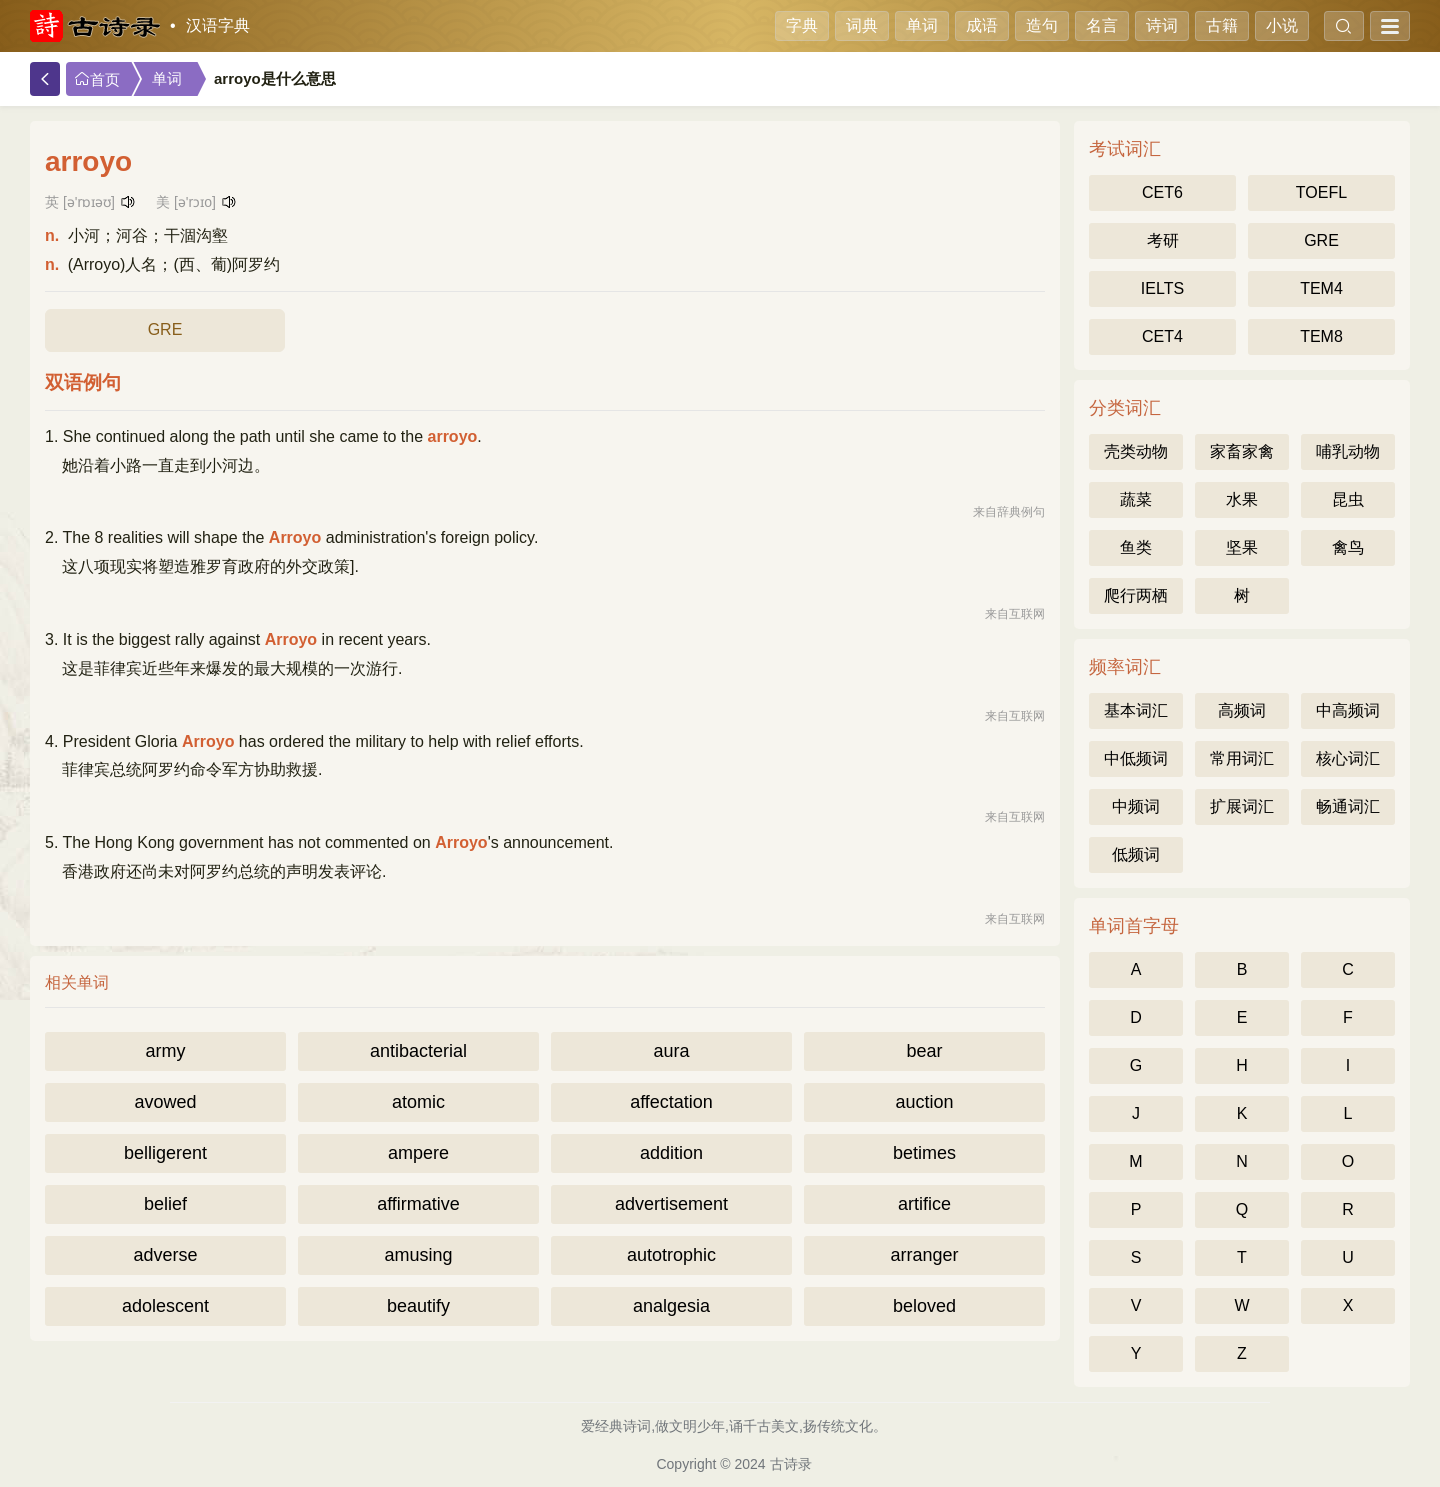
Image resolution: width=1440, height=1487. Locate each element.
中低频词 (1136, 758)
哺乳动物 (1348, 451)
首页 (97, 79)
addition (671, 1153)
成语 (982, 25)
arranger (924, 1255)
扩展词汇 (1242, 806)
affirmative (418, 1204)
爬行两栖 (1136, 595)
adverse (165, 1255)
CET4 (1162, 336)
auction (924, 1102)
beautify (418, 1306)
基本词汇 (1136, 710)
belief (165, 1204)
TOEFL (1321, 192)
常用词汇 (1242, 758)
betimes (924, 1153)
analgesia (671, 1306)
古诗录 (791, 1464)
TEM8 (1321, 336)
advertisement (671, 1204)
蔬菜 (1136, 499)
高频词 (1242, 710)
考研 (1163, 240)
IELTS (1162, 288)
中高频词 (1348, 710)
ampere (418, 1153)
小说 (1282, 25)
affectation (671, 1102)
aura (671, 1051)
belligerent (165, 1153)
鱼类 (1136, 547)
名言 (1102, 25)
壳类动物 (1136, 451)
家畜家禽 (1242, 451)
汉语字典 (218, 25)
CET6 (1162, 192)
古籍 (1222, 25)
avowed (165, 1102)
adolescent (165, 1306)
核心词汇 (1348, 758)
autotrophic (671, 1255)
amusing (418, 1255)
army (166, 1051)
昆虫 (1348, 499)
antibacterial (418, 1051)
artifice (924, 1204)
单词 (922, 25)
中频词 (1136, 806)
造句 (1042, 25)
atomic (418, 1102)
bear (924, 1051)
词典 (862, 25)
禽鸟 (1348, 547)
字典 (802, 25)
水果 (1242, 499)
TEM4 (1321, 288)
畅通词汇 (1348, 806)
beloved (924, 1306)
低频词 (1136, 854)
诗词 (1162, 25)
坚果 (1242, 547)
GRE (165, 329)
